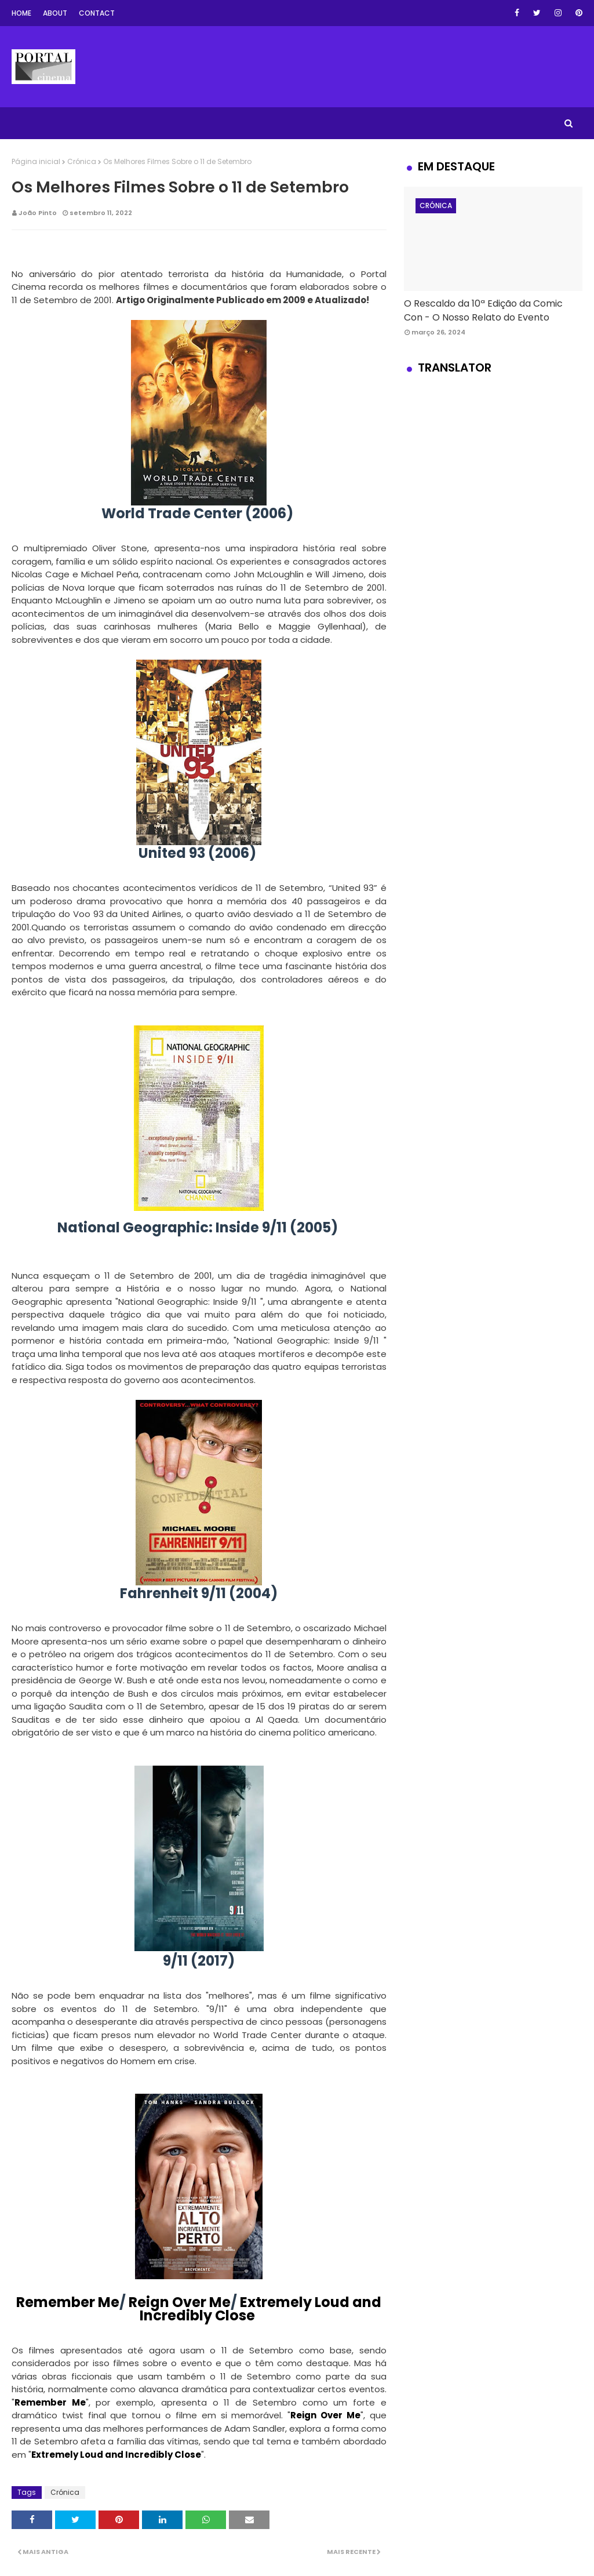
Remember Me (67, 2302)
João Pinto (38, 212)
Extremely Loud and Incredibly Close (260, 2309)
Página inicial (36, 161)
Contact (97, 13)
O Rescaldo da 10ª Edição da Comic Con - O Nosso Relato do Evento (483, 310)
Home (21, 13)
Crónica (81, 161)
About (55, 13)
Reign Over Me (180, 2302)
